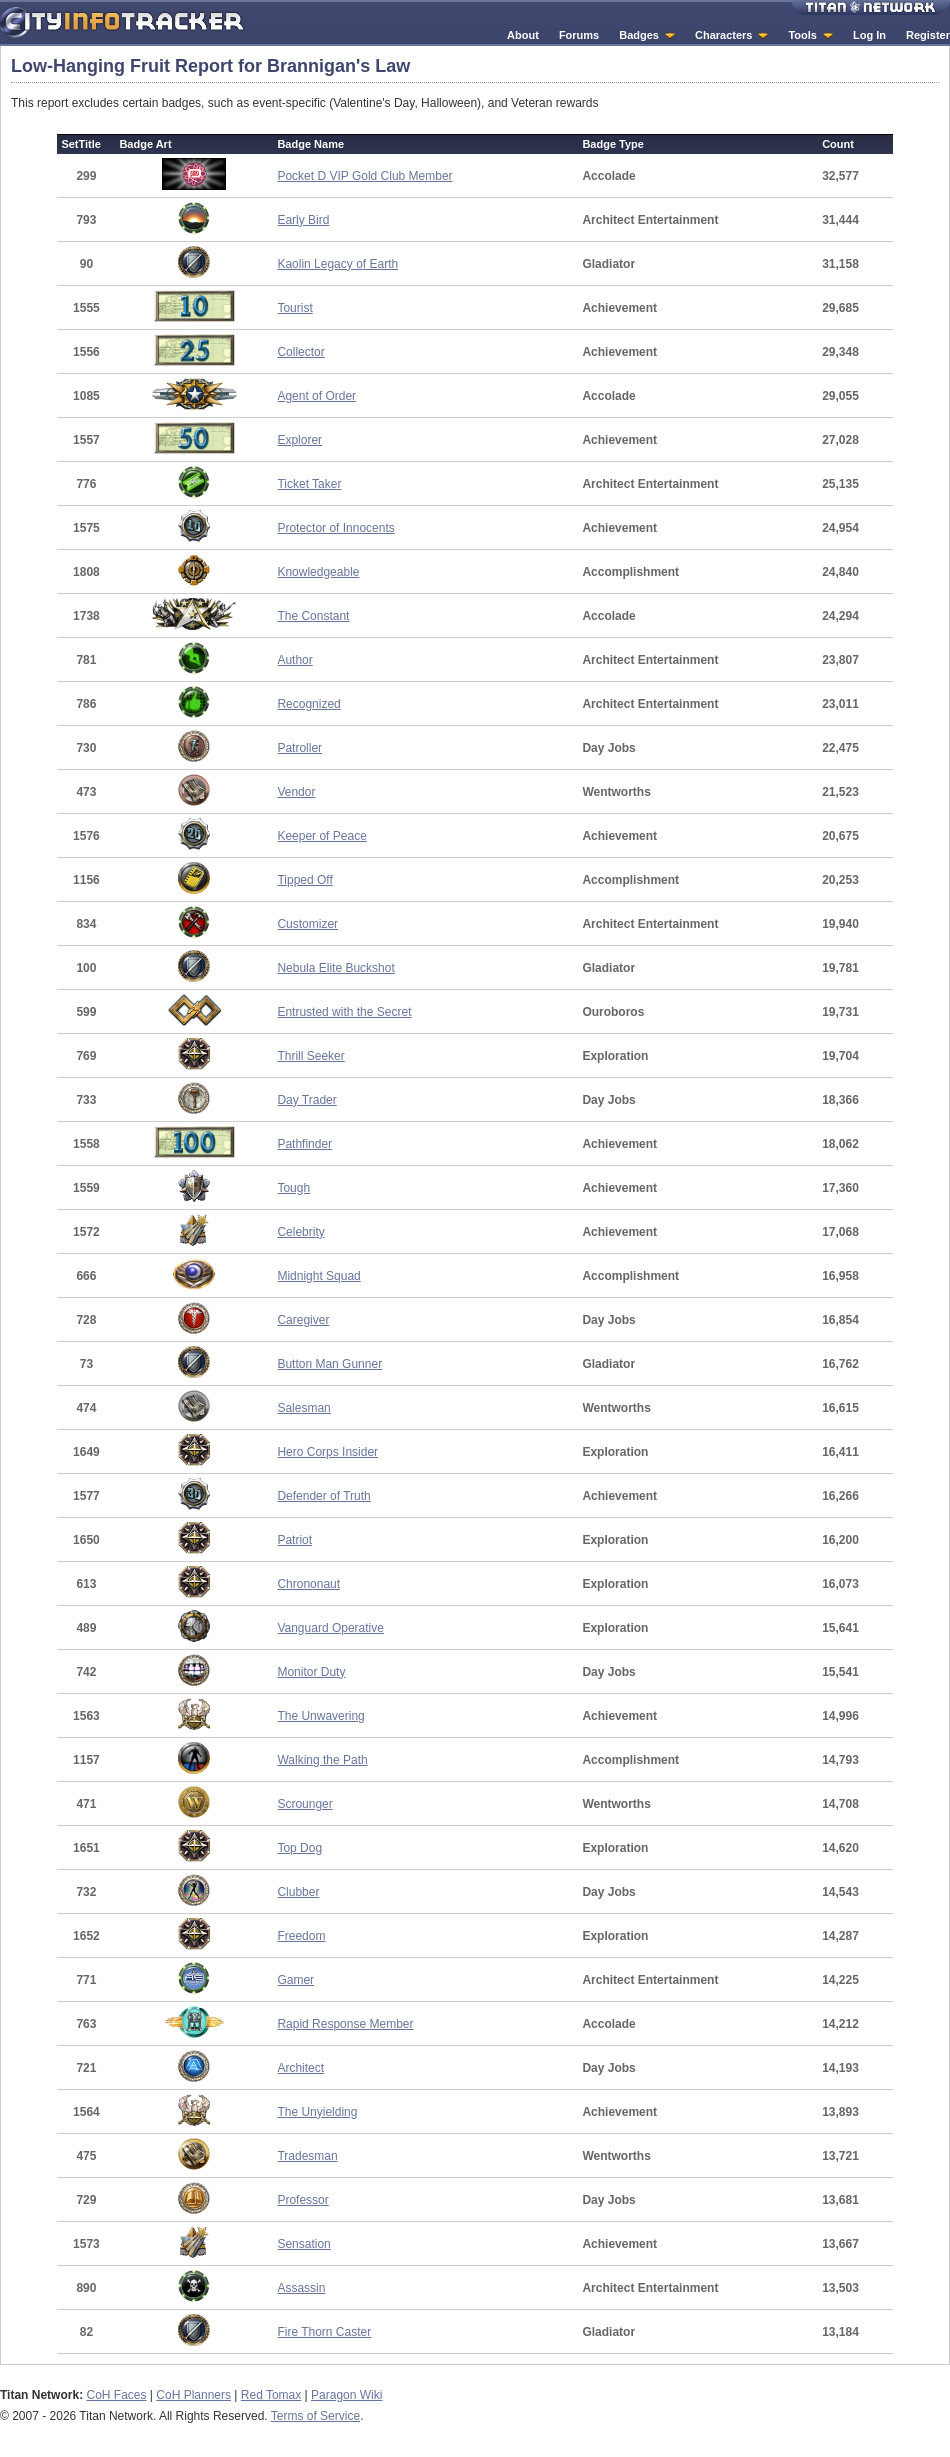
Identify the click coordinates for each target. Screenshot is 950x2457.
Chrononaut (308, 1584)
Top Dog (299, 1848)
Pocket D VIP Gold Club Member (364, 176)
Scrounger (304, 1804)
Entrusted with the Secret (344, 1012)
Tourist (294, 308)
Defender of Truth (323, 1496)
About (523, 35)
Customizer (307, 924)
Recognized (308, 704)
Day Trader (306, 1100)
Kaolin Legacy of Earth (337, 264)
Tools (802, 35)
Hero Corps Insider (327, 1452)
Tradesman (307, 2156)
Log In (869, 35)
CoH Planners (193, 2395)
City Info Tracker (122, 22)
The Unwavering (320, 1716)
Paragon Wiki (346, 2395)
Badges (639, 35)
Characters (723, 35)
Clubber (298, 1892)
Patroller (299, 748)
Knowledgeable (318, 572)
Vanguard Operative (330, 1628)
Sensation (303, 2244)
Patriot (294, 1540)
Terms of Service (315, 2416)
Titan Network (870, 7)
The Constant (313, 616)
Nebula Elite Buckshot (335, 968)
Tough (293, 1188)
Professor (302, 2200)
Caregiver (303, 1320)
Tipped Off (304, 880)
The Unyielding (317, 2112)
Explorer (299, 440)
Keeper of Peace (321, 836)
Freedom (301, 1936)
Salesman (303, 1408)
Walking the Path (322, 1760)
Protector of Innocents (335, 528)
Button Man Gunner (329, 1364)
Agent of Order (316, 396)
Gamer (295, 1980)
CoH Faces (116, 2395)
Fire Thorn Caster (324, 2332)
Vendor (296, 792)
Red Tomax (271, 2395)
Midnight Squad (318, 1276)
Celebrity (300, 1232)
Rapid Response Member (345, 2024)
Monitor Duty (311, 1672)
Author (294, 660)
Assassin (301, 2288)
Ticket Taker (309, 484)
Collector (300, 352)
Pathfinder (304, 1144)
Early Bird (303, 220)
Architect (300, 2068)
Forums (579, 35)
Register (928, 35)
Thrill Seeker (310, 1056)
